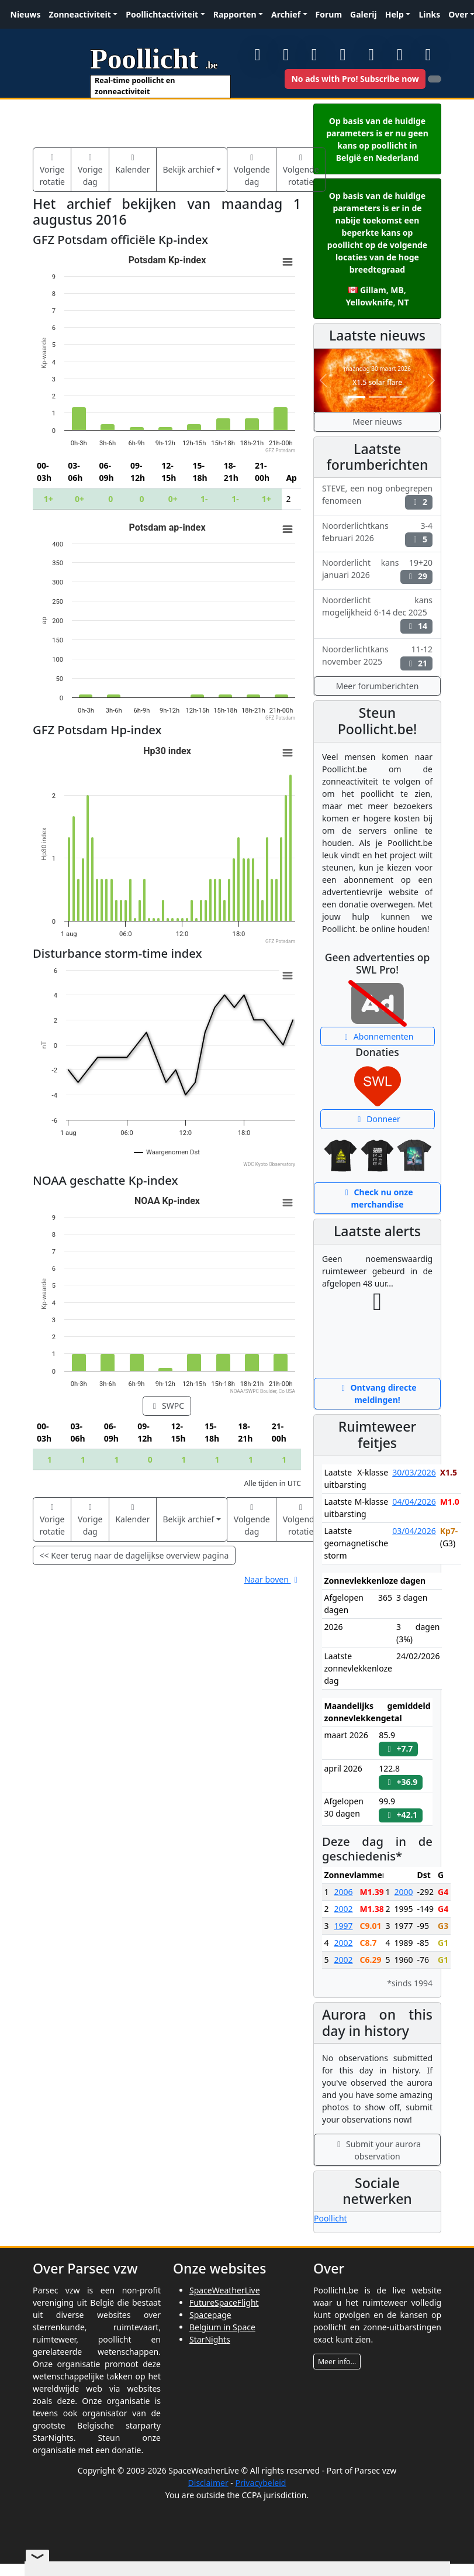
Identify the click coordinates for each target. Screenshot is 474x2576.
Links (429, 14)
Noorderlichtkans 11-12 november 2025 (377, 657)
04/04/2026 (413, 1501)
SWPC (167, 1405)
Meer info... (337, 2362)
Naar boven (272, 1579)
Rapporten (235, 14)
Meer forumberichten (377, 686)
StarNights (209, 2339)
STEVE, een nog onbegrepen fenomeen (377, 496)
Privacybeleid (260, 2482)
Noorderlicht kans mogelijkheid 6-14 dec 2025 (377, 614)
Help (394, 14)
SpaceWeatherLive (224, 2290)
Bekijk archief (188, 169)
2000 (404, 1891)
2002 (343, 1908)
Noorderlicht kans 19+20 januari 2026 (377, 570)
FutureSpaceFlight (224, 2302)
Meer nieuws (377, 421)
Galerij (363, 14)
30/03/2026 (413, 1472)
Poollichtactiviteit (162, 14)
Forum (329, 14)
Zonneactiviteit (80, 14)
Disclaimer (208, 2482)
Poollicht (330, 2218)
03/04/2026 (413, 1530)
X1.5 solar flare (377, 382)
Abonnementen (377, 1036)
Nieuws (26, 14)
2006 (343, 1891)
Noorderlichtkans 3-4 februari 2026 (377, 533)
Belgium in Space (222, 2327)
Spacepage (210, 2314)
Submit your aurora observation (377, 2150)
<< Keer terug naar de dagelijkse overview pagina (134, 1555)
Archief (285, 14)
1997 (343, 1925)
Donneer (377, 1118)
